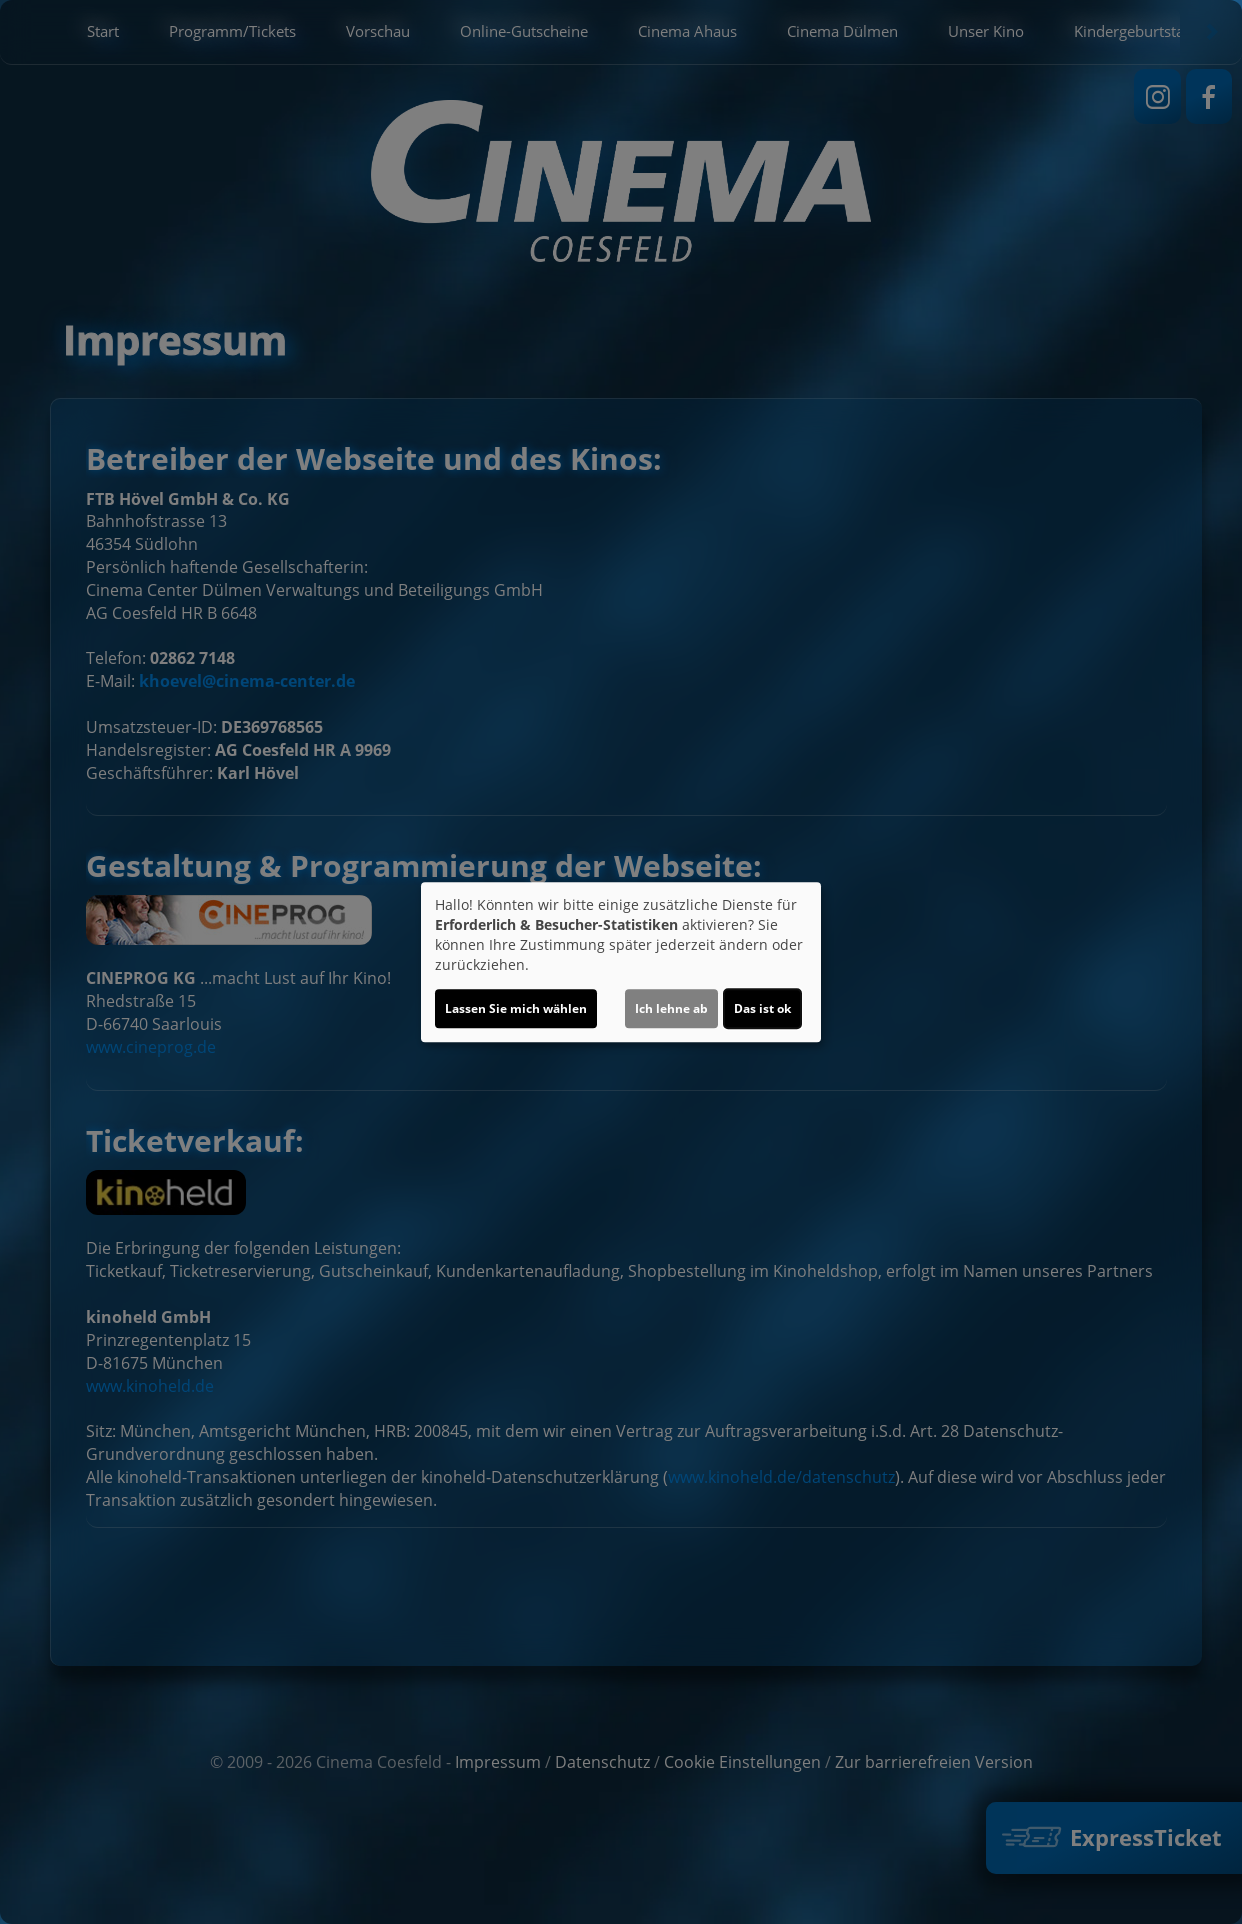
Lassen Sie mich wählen (516, 1008)
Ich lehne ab (671, 1008)
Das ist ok (762, 1008)
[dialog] (621, 962)
